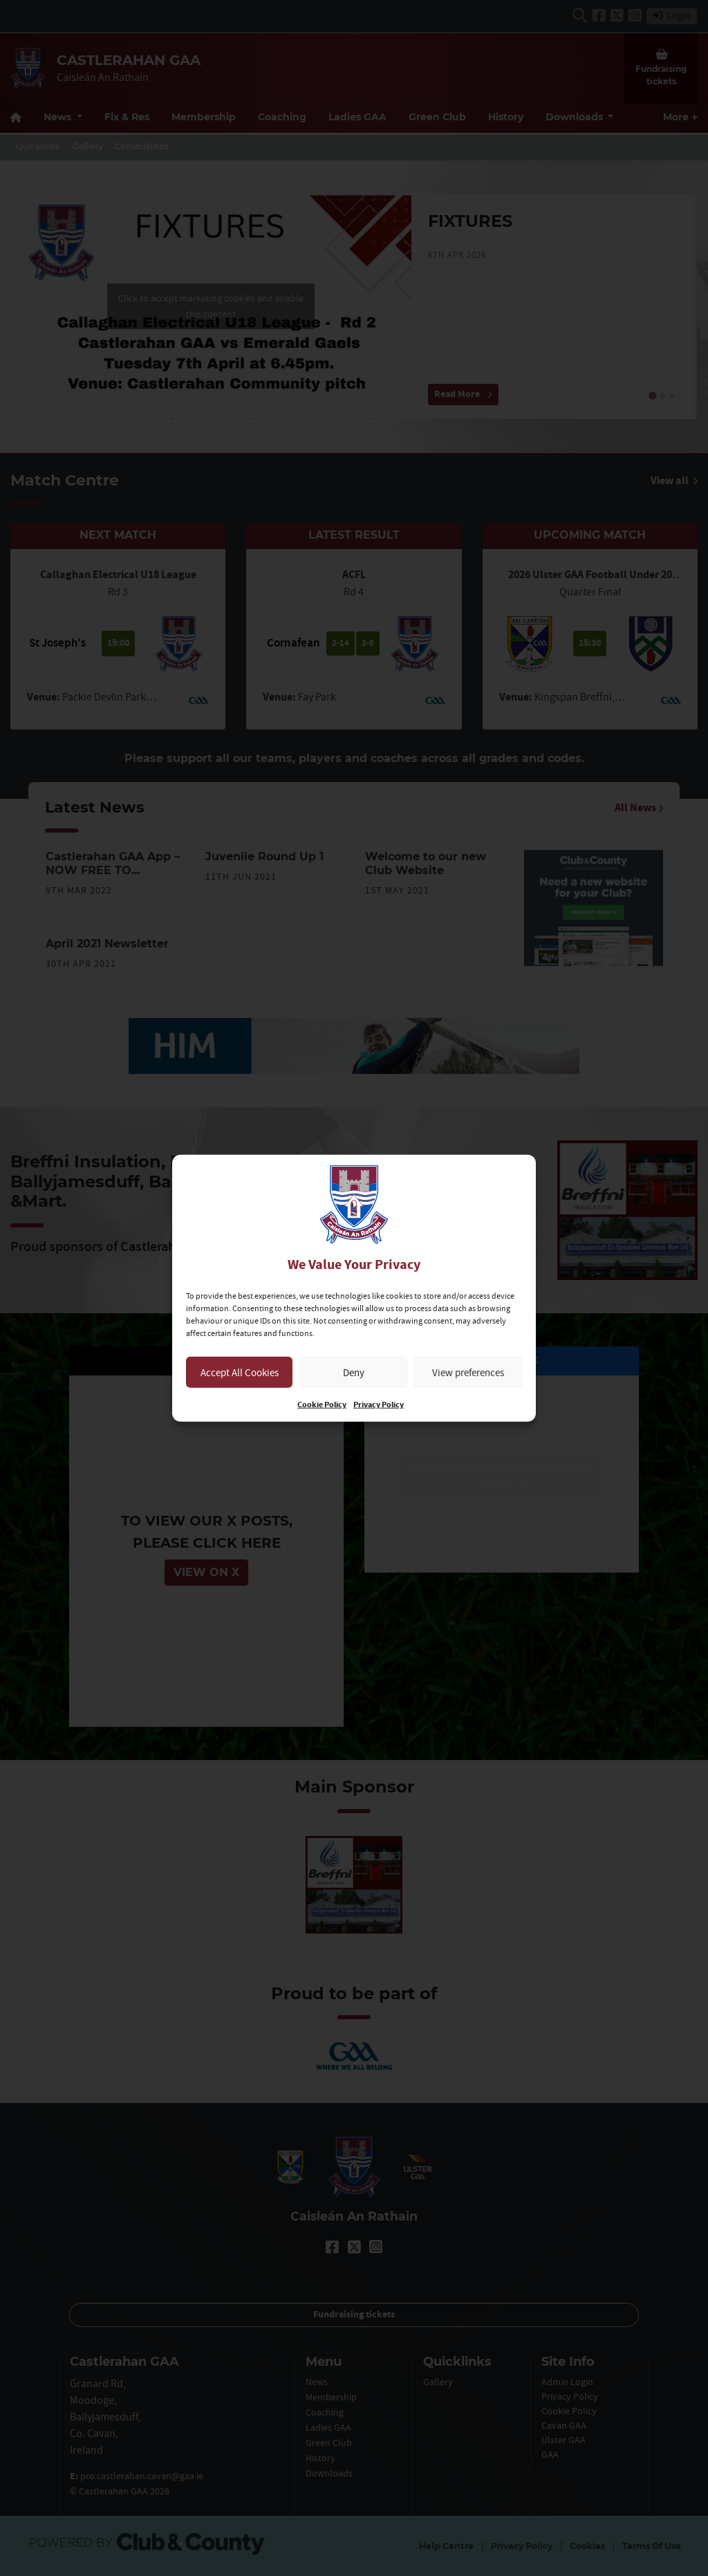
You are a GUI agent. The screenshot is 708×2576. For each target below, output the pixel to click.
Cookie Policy (321, 1405)
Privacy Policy (378, 1405)
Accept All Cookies (240, 1371)
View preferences (468, 1371)
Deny (353, 1371)
